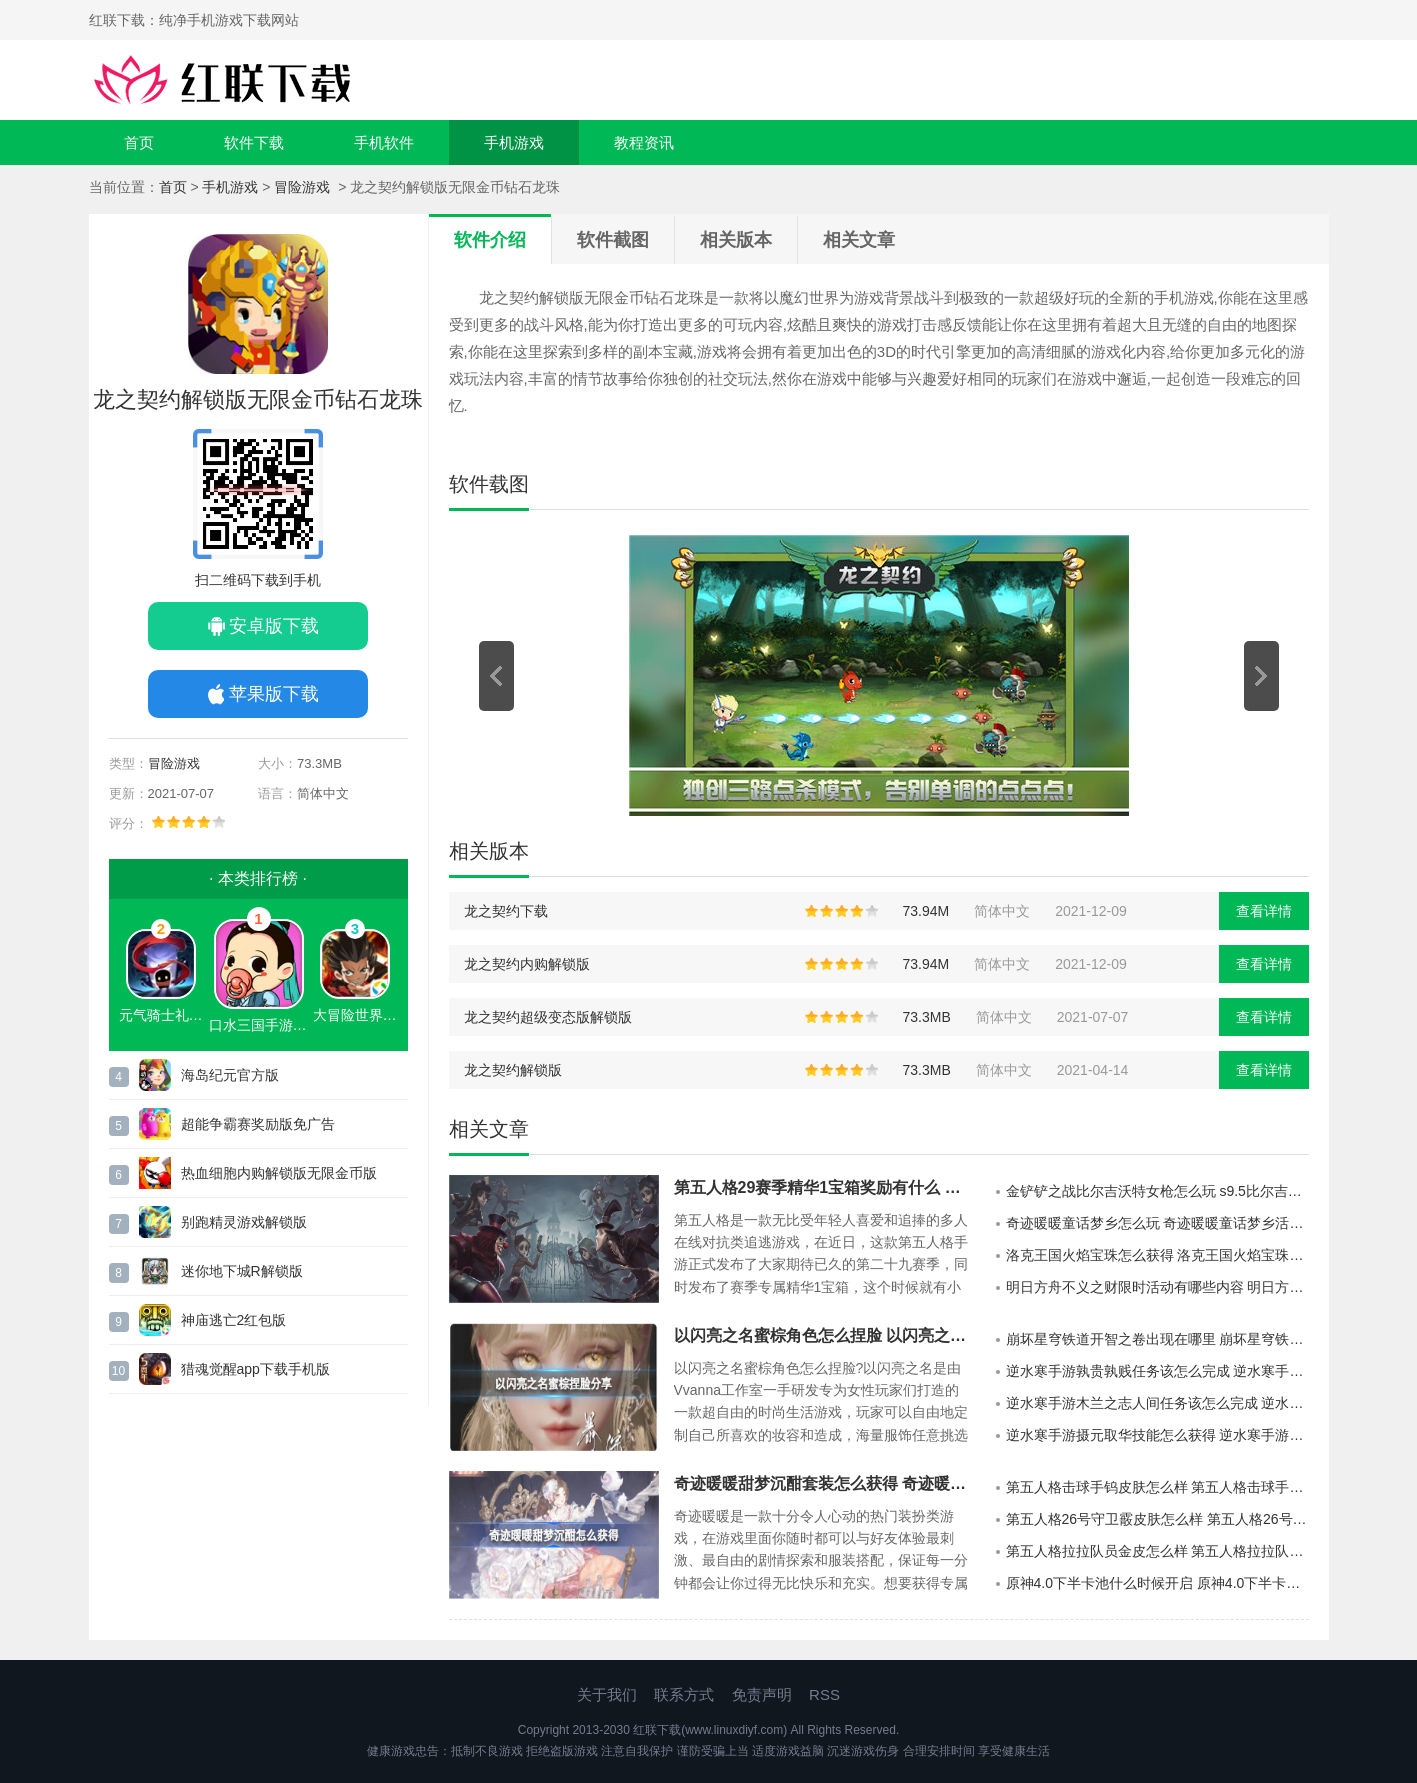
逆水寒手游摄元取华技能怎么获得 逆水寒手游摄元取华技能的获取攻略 (1157, 1435)
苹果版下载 (274, 694)
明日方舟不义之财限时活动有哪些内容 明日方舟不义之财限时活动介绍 (1157, 1287)
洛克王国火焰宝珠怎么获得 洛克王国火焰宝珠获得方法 (1157, 1255)
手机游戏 (514, 142)
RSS (824, 1694)
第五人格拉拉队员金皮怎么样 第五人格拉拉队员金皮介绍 (1157, 1551)
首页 (139, 142)
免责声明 (762, 1694)
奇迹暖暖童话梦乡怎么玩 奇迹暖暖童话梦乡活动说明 (1157, 1223)
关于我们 (607, 1694)
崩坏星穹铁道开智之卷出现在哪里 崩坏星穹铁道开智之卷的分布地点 (1157, 1339)
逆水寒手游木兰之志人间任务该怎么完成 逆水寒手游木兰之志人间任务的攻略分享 (1157, 1403)
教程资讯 (644, 142)
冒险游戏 (304, 187)
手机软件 (384, 142)
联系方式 (684, 1694)
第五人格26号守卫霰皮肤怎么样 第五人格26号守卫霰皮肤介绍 (1157, 1519)
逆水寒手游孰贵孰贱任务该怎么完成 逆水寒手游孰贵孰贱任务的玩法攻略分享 (1157, 1371)
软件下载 (254, 142)
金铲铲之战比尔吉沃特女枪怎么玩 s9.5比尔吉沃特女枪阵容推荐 (1157, 1191)
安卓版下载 (274, 626)
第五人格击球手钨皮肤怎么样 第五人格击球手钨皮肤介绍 (1157, 1487)
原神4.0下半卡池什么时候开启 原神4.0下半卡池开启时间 (1157, 1583)
